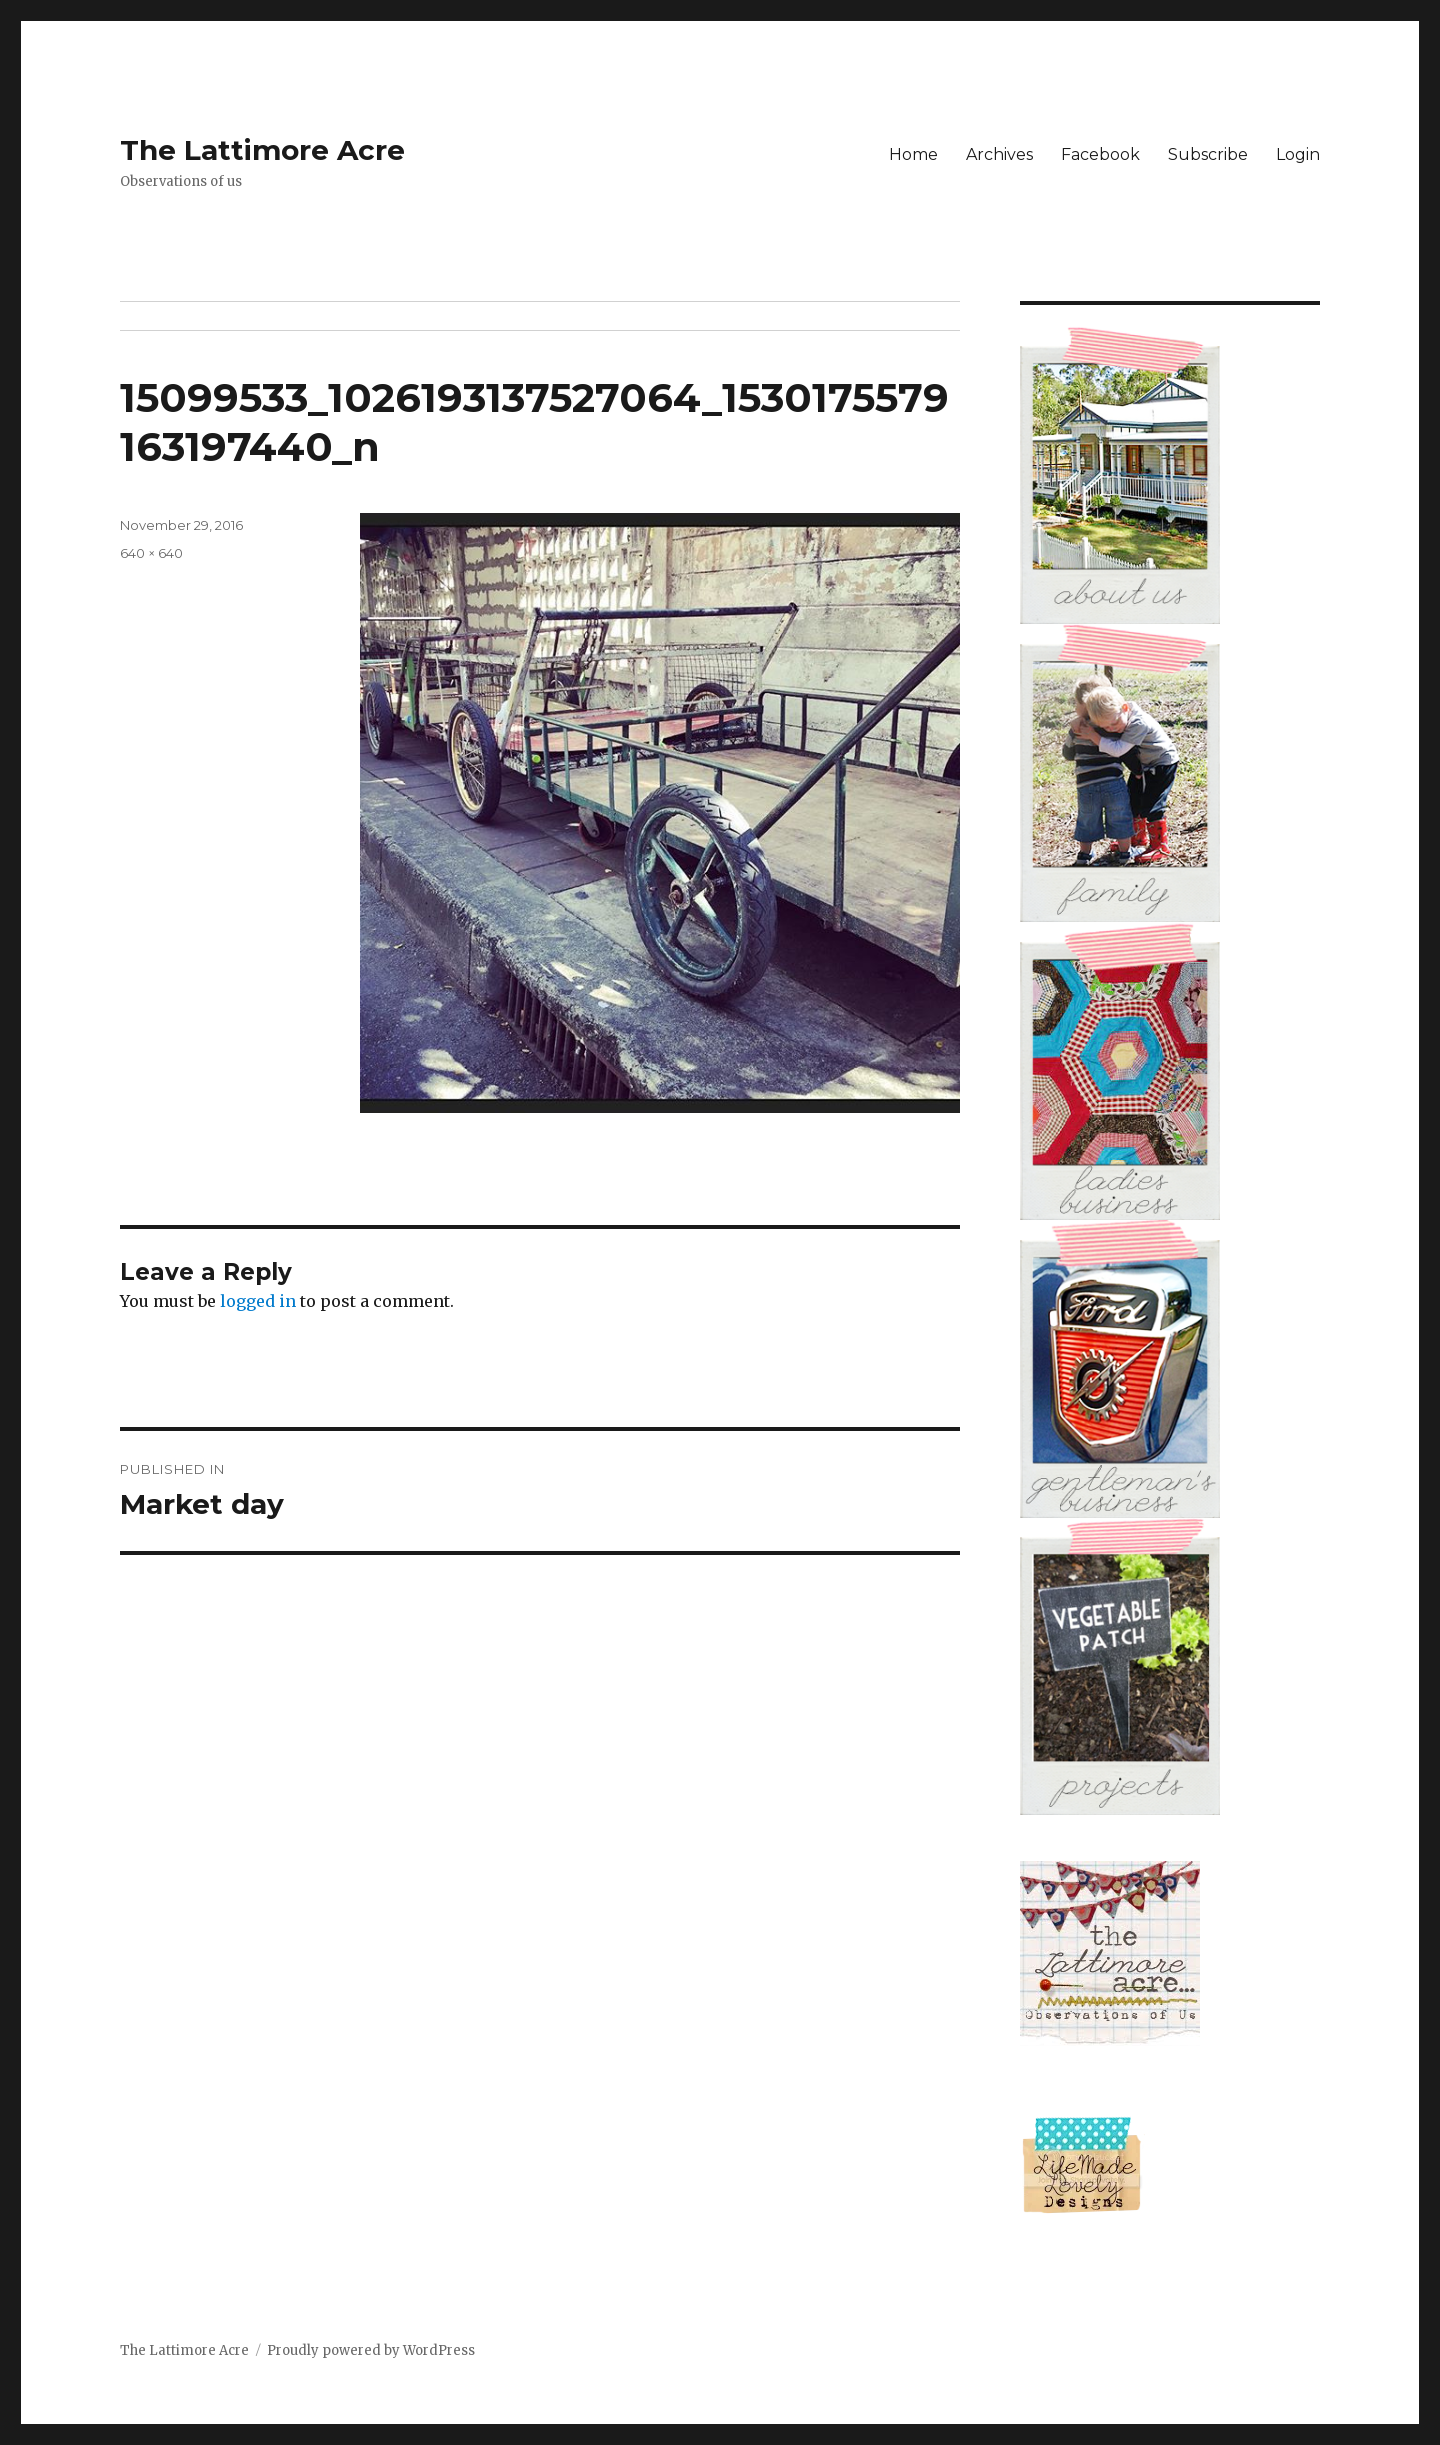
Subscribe (1208, 154)
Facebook (1100, 154)
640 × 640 (151, 553)
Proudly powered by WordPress (371, 2350)
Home (913, 154)
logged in (258, 1301)
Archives (999, 154)
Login (1298, 154)
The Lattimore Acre (262, 150)
